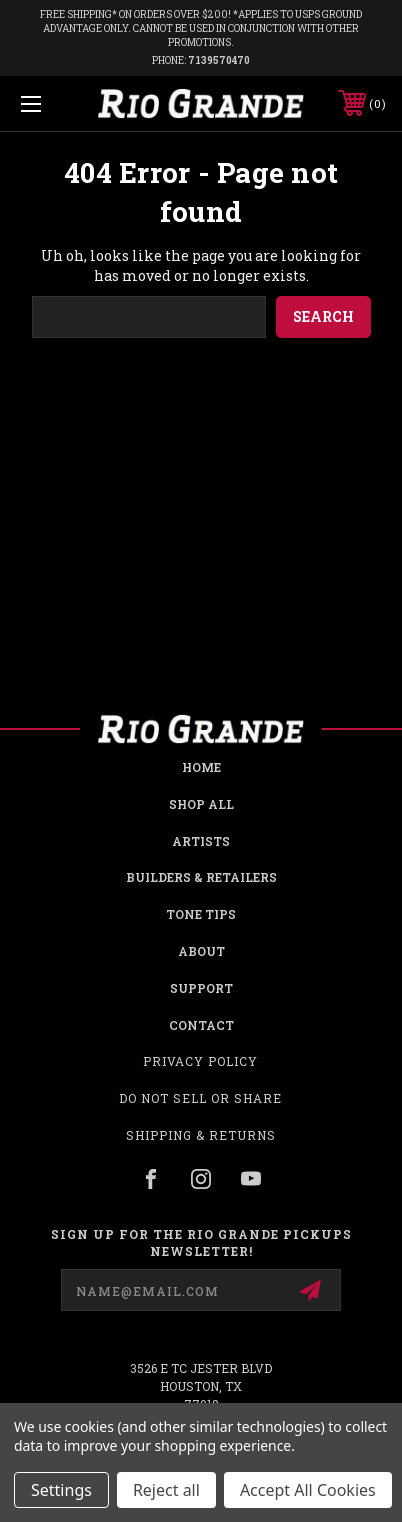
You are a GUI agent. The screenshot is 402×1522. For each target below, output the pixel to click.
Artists (201, 841)
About (201, 951)
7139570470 (219, 60)
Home (201, 767)
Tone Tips (201, 914)
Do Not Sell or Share (200, 1098)
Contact (201, 1025)
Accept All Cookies (308, 1490)
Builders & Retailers (201, 877)
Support (201, 988)
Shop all (201, 804)
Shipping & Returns (201, 1135)
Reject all (166, 1490)
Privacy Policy (200, 1061)
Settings (61, 1490)
